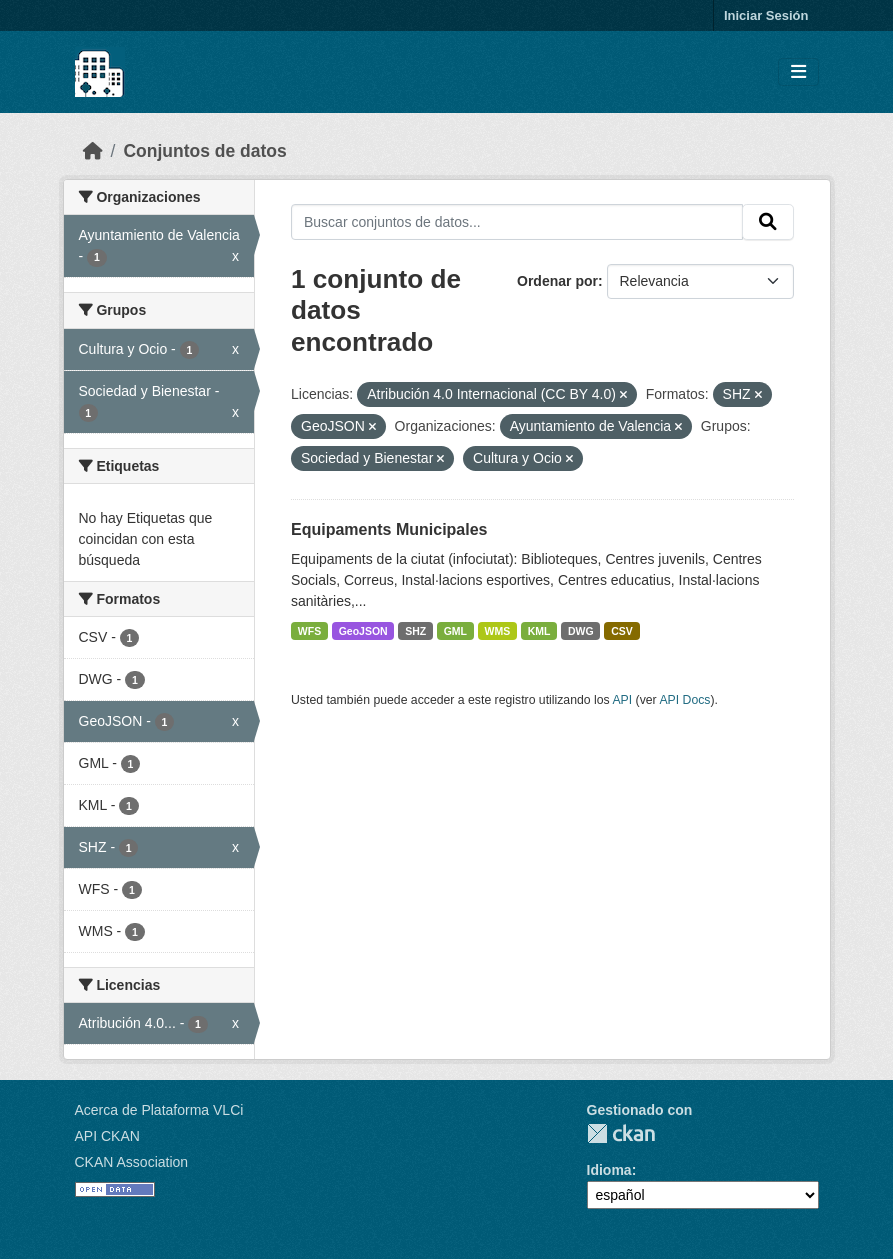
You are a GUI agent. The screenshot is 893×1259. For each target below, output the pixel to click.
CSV (622, 631)
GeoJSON (363, 631)
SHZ (415, 631)
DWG (581, 631)
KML (539, 631)
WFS (309, 631)
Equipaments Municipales (389, 529)
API (622, 700)
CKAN (621, 1133)
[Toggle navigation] (798, 72)
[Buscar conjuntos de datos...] (517, 222)
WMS (498, 631)
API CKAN (107, 1136)
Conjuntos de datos (204, 151)
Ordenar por (557, 281)
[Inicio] (93, 151)
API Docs (684, 700)
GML (455, 631)
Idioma (609, 1170)
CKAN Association (132, 1162)
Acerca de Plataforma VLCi (159, 1110)
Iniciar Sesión (766, 15)
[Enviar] (768, 222)
